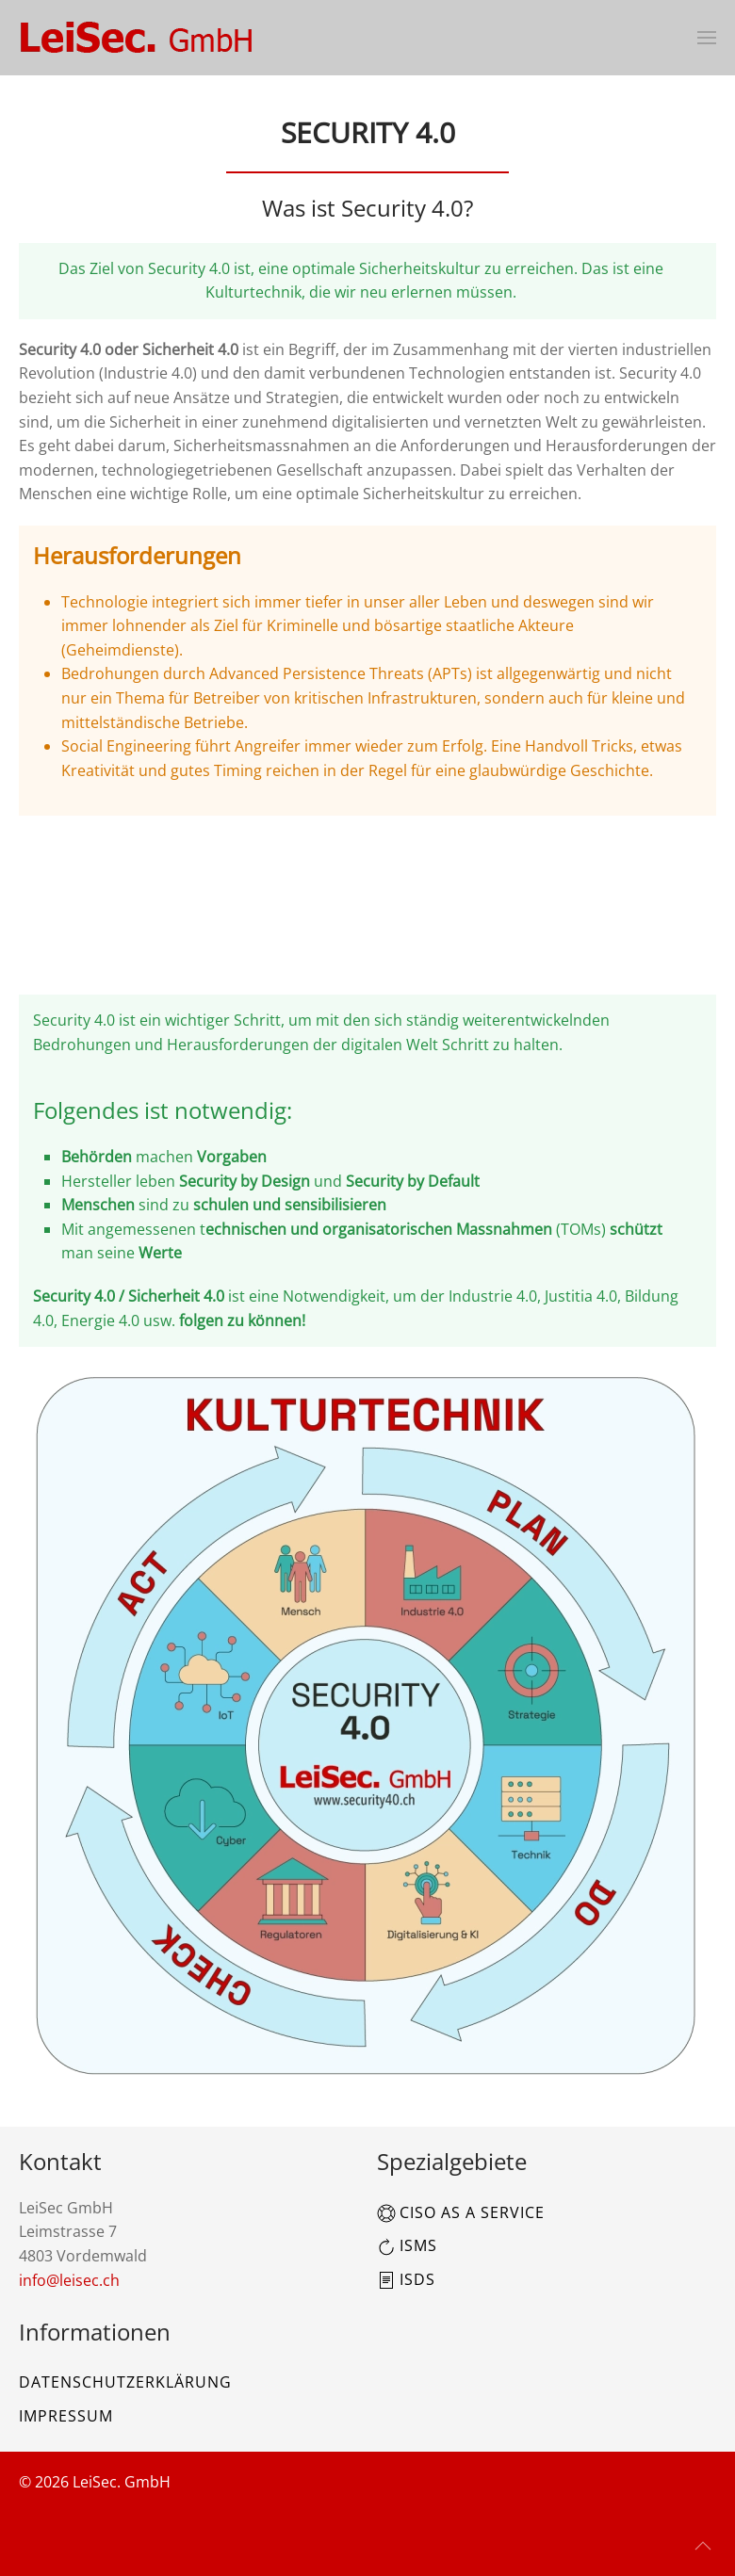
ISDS (406, 2279)
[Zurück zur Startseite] (136, 37)
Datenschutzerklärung (125, 2382)
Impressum (66, 2416)
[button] (706, 37)
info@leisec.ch (69, 2280)
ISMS (407, 2245)
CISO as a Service (461, 2212)
